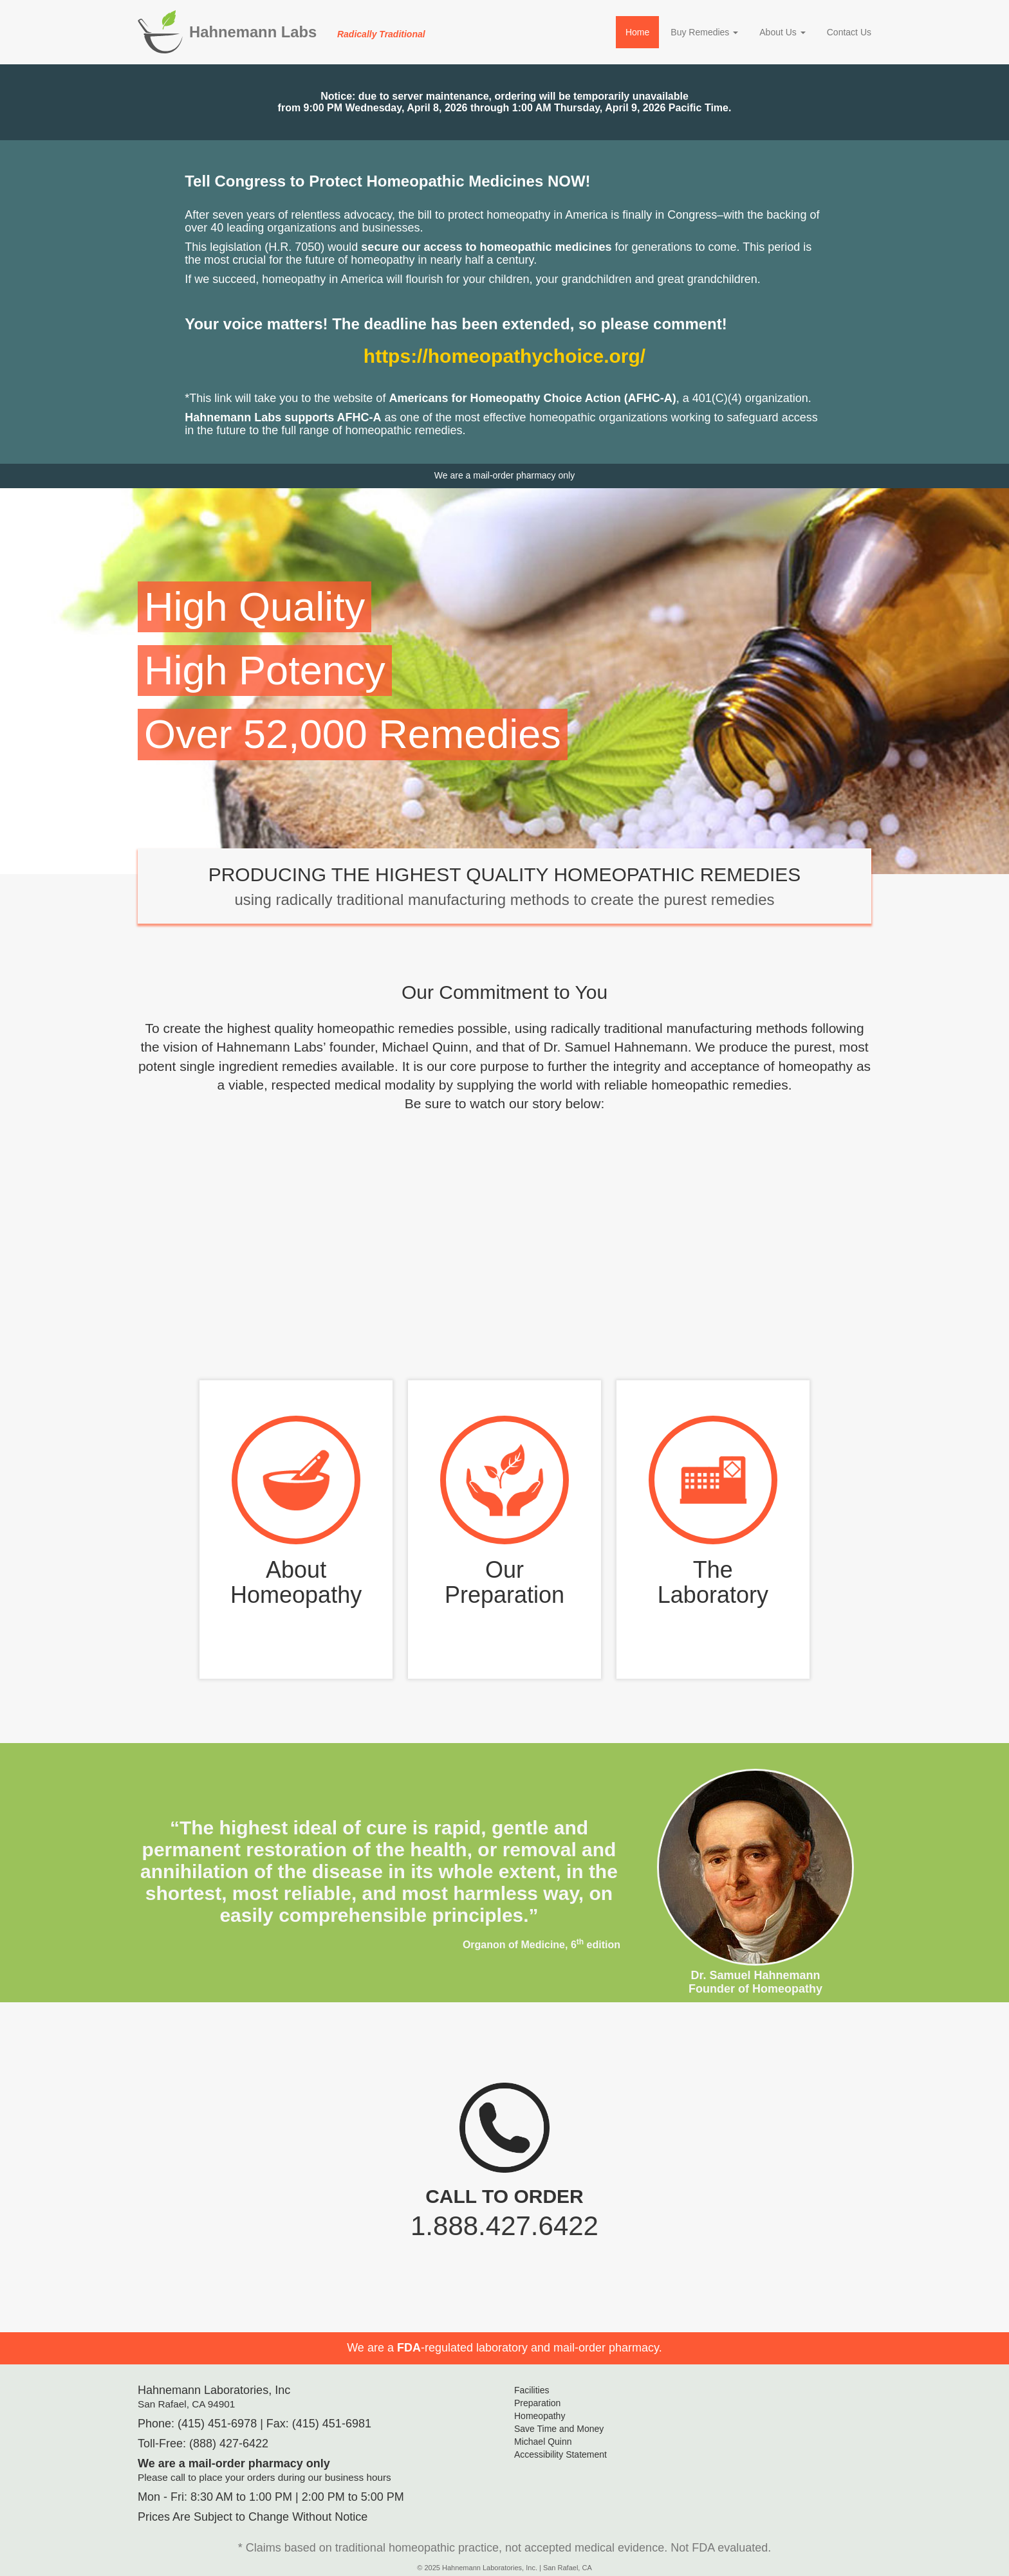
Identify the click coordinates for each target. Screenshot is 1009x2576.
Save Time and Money (559, 2429)
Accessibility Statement (560, 2454)
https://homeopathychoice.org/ (504, 356)
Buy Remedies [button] (704, 32)
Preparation (537, 2403)
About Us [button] (782, 32)
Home (637, 32)
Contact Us (849, 32)
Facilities (531, 2390)
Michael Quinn (543, 2441)
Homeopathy (539, 2416)
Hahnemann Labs (307, 32)
